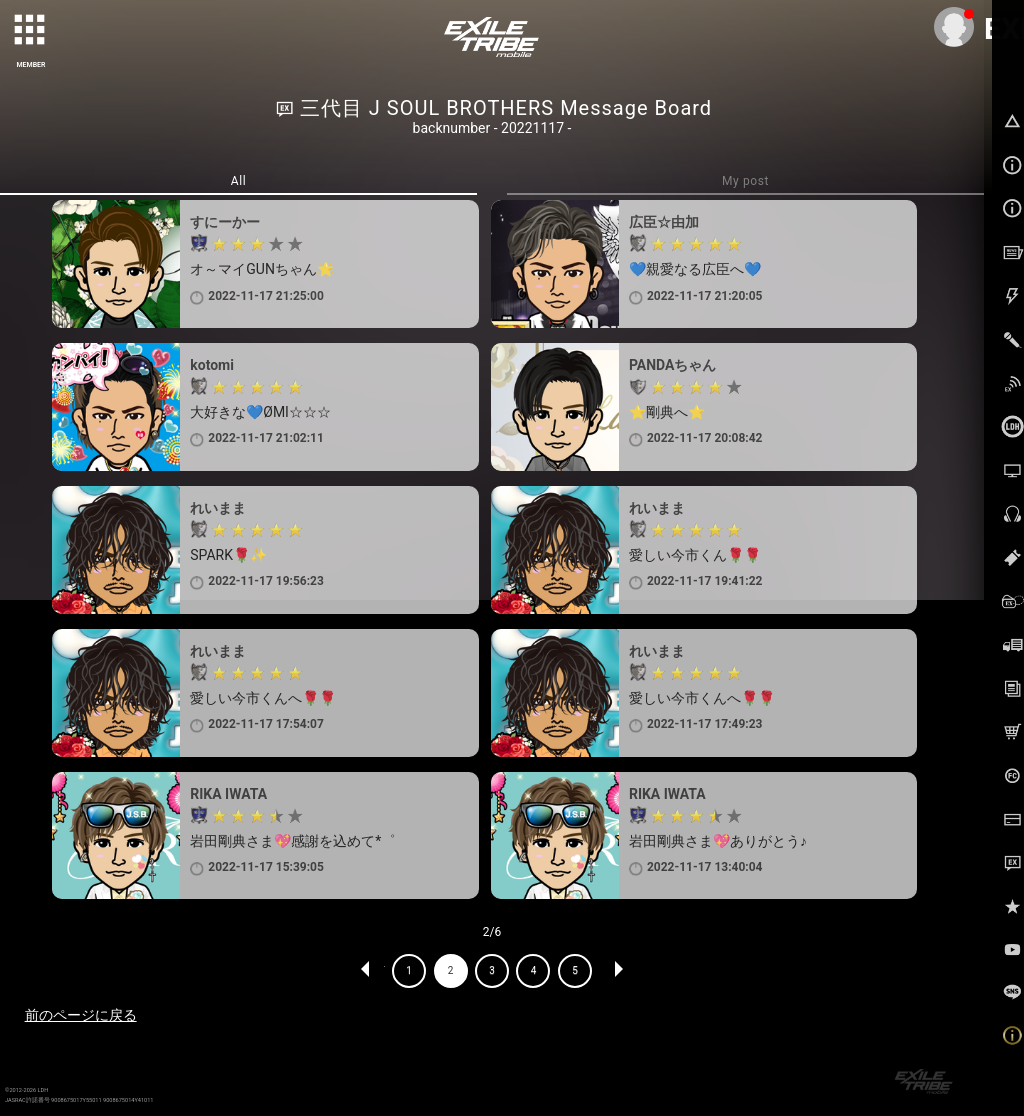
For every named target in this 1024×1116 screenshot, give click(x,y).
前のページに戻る (81, 1015)
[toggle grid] (31, 31)
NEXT (618, 971)
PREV (366, 971)
